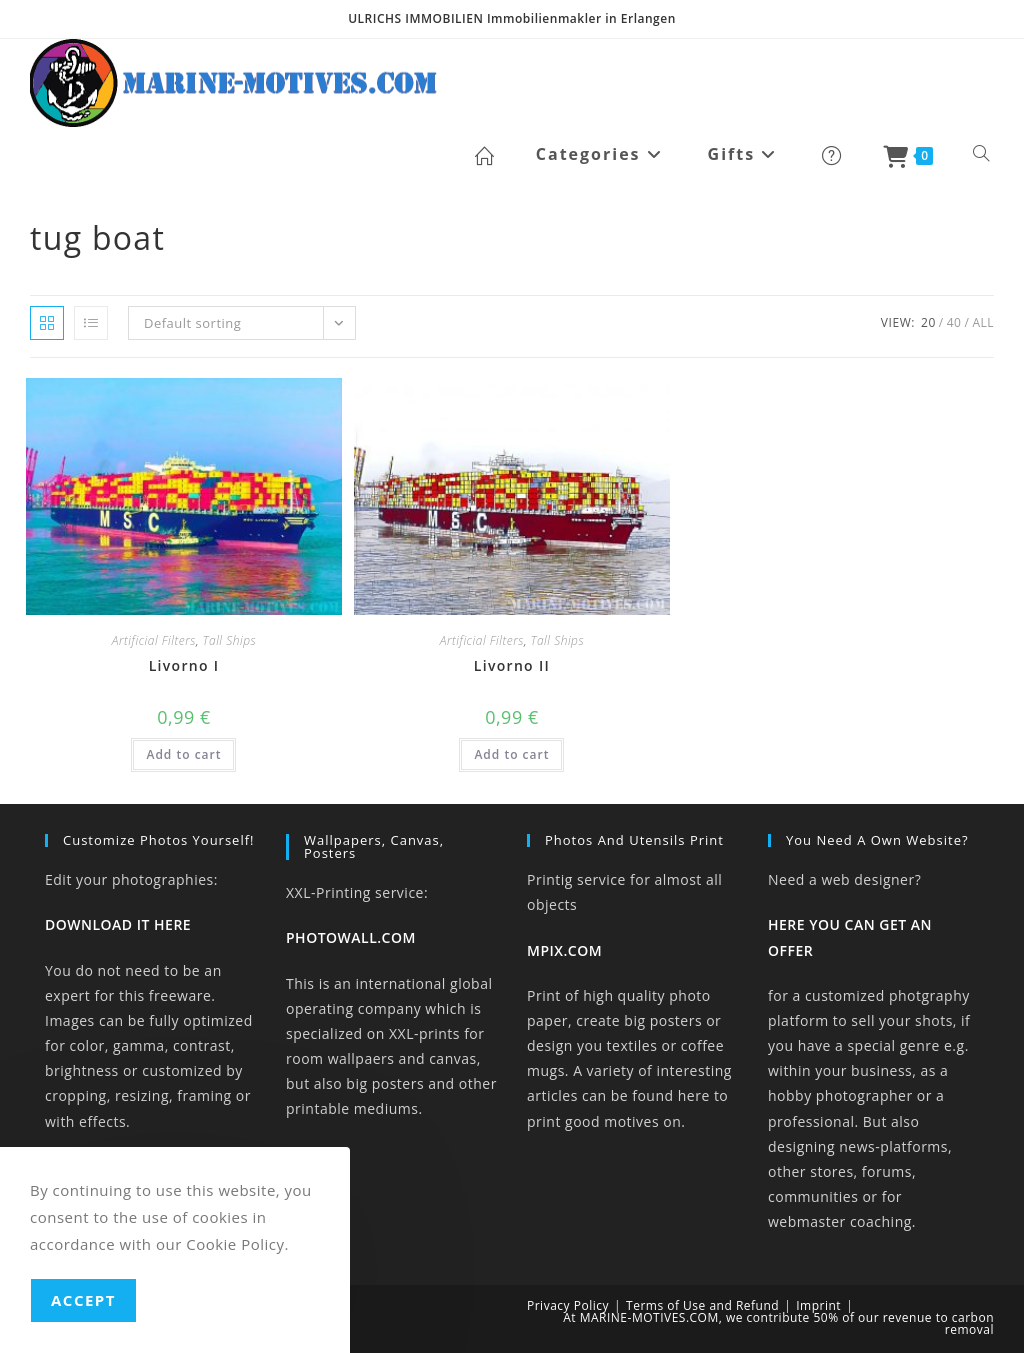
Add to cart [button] (183, 754)
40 (954, 322)
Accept (83, 1300)
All (983, 322)
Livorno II (512, 665)
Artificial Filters (154, 640)
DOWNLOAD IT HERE (118, 924)
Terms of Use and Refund (702, 1305)
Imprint (818, 1305)
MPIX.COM (564, 950)
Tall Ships (230, 640)
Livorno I (184, 665)
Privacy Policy (568, 1305)
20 (928, 322)
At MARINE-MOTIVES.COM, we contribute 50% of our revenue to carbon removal (778, 1323)
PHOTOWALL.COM (351, 937)
